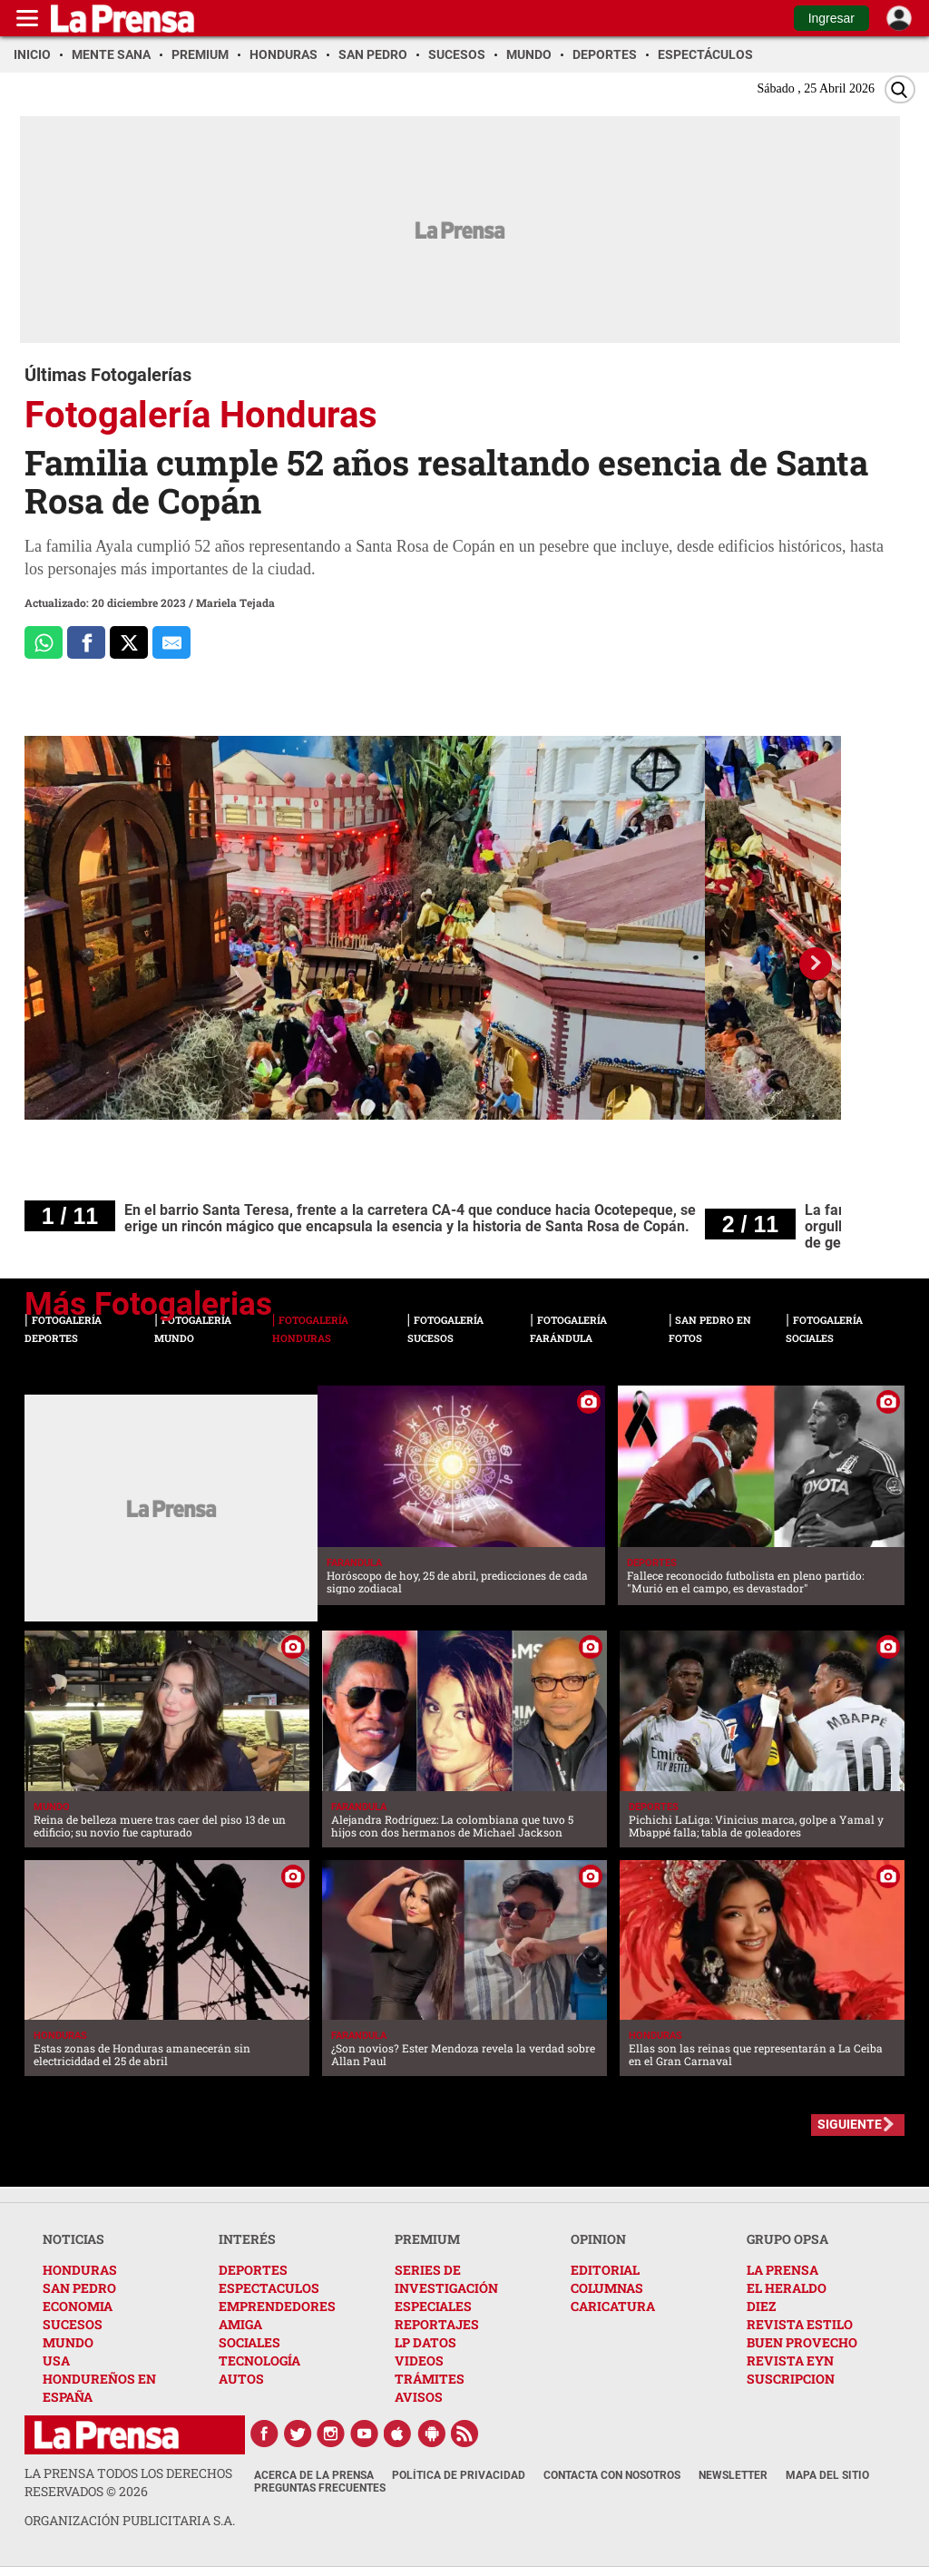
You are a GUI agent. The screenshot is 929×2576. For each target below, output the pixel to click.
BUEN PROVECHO (802, 2342)
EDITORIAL (605, 2269)
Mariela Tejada (235, 602)
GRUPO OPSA (787, 2239)
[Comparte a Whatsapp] (43, 642)
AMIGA (240, 2324)
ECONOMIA (77, 2306)
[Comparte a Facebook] (86, 642)
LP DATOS (425, 2342)
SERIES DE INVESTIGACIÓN (446, 2279)
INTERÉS (247, 2239)
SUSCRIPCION (791, 2378)
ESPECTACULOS (269, 2288)
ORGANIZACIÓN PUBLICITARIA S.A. (129, 2520)
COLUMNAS (607, 2288)
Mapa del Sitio (827, 2475)
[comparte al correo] (171, 642)
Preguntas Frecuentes (320, 2488)
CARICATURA (613, 2306)
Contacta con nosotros (611, 2475)
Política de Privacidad (458, 2475)
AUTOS (241, 2378)
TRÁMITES (429, 2378)
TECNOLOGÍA (259, 2360)
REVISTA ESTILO (800, 2324)
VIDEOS (419, 2360)
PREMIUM (427, 2239)
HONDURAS (80, 2269)
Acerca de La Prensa (314, 2475)
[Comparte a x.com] (129, 642)
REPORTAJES (437, 2324)
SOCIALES (249, 2342)
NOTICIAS (73, 2239)
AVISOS (419, 2396)
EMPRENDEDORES (277, 2306)
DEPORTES (253, 2269)
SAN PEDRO (79, 2288)
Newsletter (733, 2475)
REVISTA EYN (790, 2360)
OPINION (598, 2239)
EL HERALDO (786, 2288)
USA (56, 2360)
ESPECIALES (433, 2306)
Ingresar (831, 18)
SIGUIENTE (849, 2124)
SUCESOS (73, 2324)
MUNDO (68, 2342)
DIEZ (761, 2306)
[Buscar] (900, 89)
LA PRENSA (782, 2269)
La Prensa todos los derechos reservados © (128, 2482)
